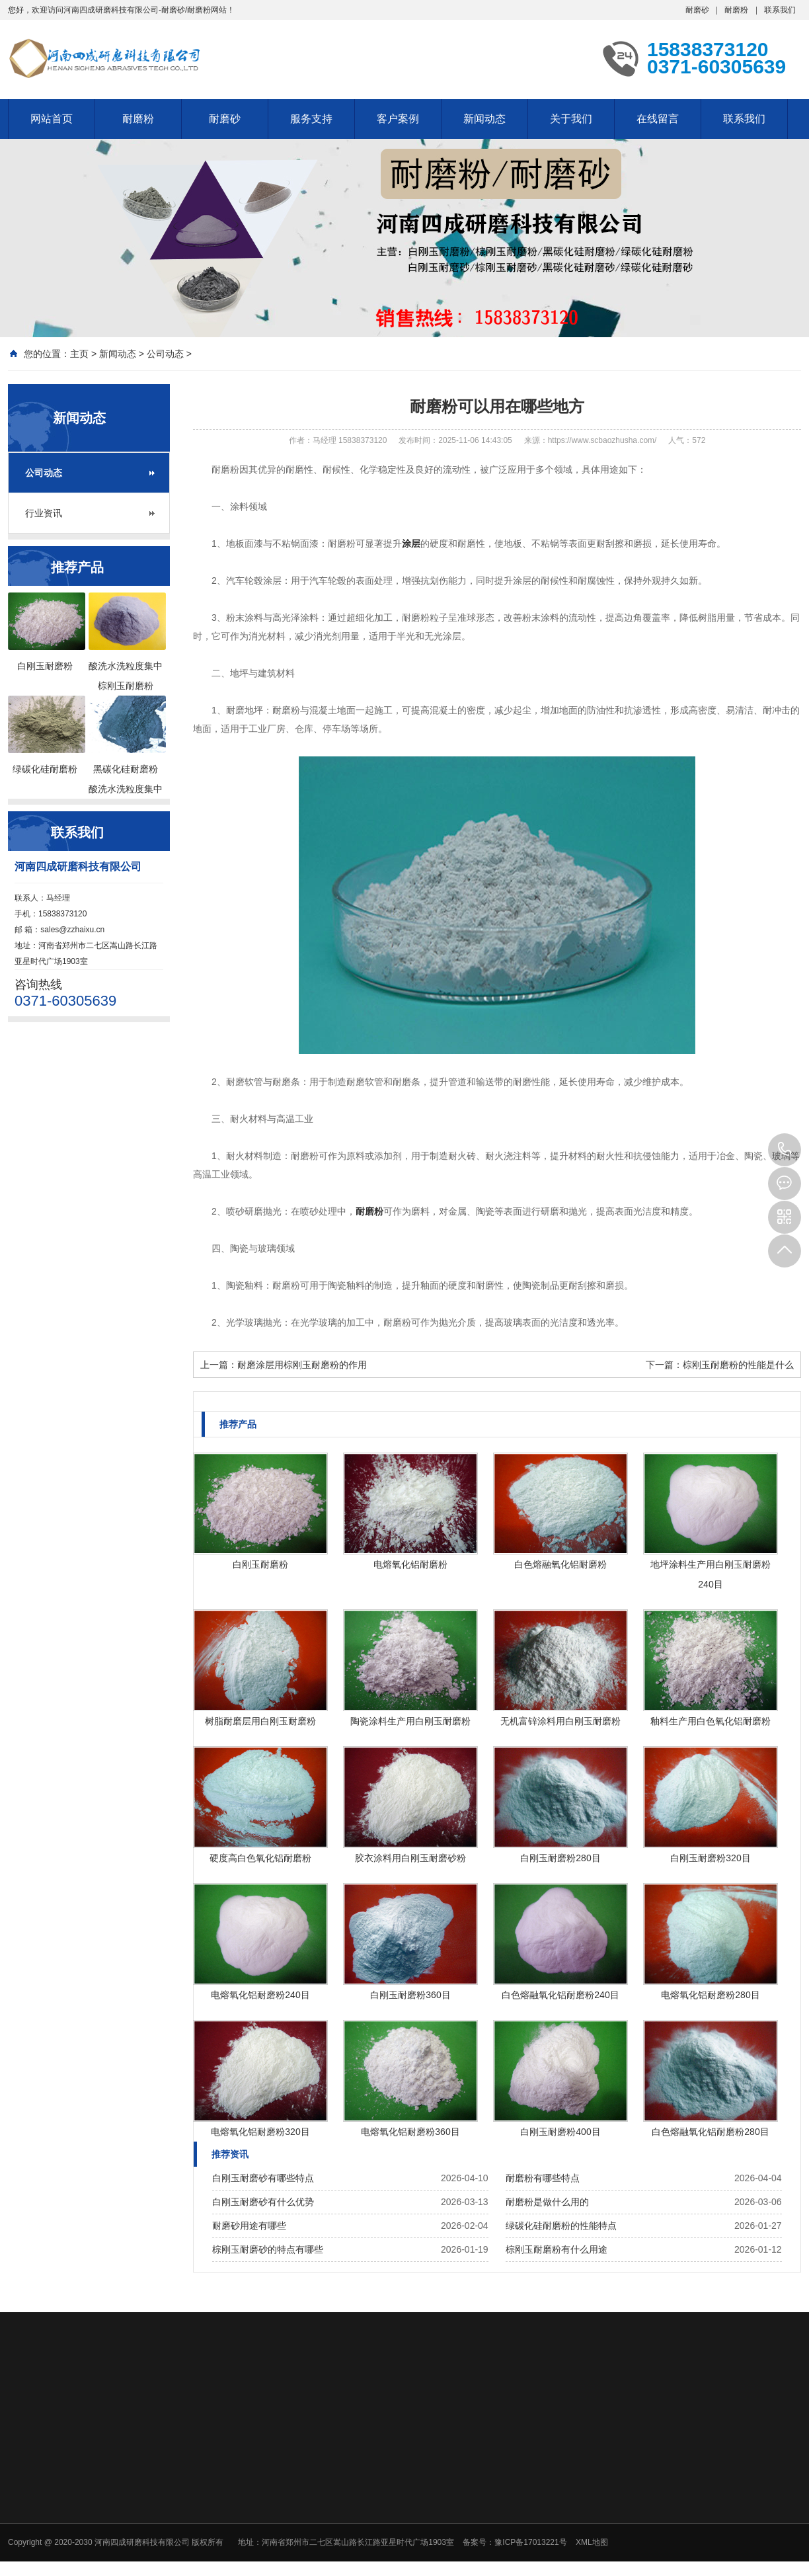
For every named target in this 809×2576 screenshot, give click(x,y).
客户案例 (398, 118)
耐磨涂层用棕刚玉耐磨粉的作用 (302, 1364)
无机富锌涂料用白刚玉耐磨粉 (560, 1721)
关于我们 (571, 118)
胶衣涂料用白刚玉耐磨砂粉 (410, 1858)
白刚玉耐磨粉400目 (560, 2131)
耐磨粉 (736, 10)
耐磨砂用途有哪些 (249, 2225)
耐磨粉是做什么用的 (547, 2201)
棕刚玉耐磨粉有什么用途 (556, 2249)
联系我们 (780, 10)
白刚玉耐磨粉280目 (560, 1858)
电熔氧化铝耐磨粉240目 (260, 1995)
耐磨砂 (697, 10)
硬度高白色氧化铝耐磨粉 (260, 1858)
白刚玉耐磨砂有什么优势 (263, 2201)
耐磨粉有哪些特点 (543, 2178)
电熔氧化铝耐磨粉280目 (710, 1995)
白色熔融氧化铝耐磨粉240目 (560, 1995)
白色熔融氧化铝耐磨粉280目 (710, 2131)
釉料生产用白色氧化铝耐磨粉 (710, 1721)
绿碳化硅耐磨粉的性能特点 (561, 2225)
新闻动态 (484, 118)
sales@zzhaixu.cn (72, 929)
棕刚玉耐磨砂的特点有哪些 (267, 2249)
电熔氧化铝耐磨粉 (410, 1564)
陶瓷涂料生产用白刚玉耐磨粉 (410, 1721)
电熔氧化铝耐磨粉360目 (410, 2131)
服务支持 (311, 118)
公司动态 (165, 353)
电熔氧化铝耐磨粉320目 (260, 2131)
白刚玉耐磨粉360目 (410, 1995)
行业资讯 (43, 513)
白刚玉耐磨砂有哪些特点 (263, 2178)
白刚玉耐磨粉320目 (710, 1858)
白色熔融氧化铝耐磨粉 (560, 1564)
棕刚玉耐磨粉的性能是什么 (738, 1364)
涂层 (411, 543)
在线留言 (657, 118)
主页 (79, 353)
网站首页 (51, 118)
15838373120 (784, 1149)
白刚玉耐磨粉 (260, 1564)
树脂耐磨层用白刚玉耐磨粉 (260, 1721)
